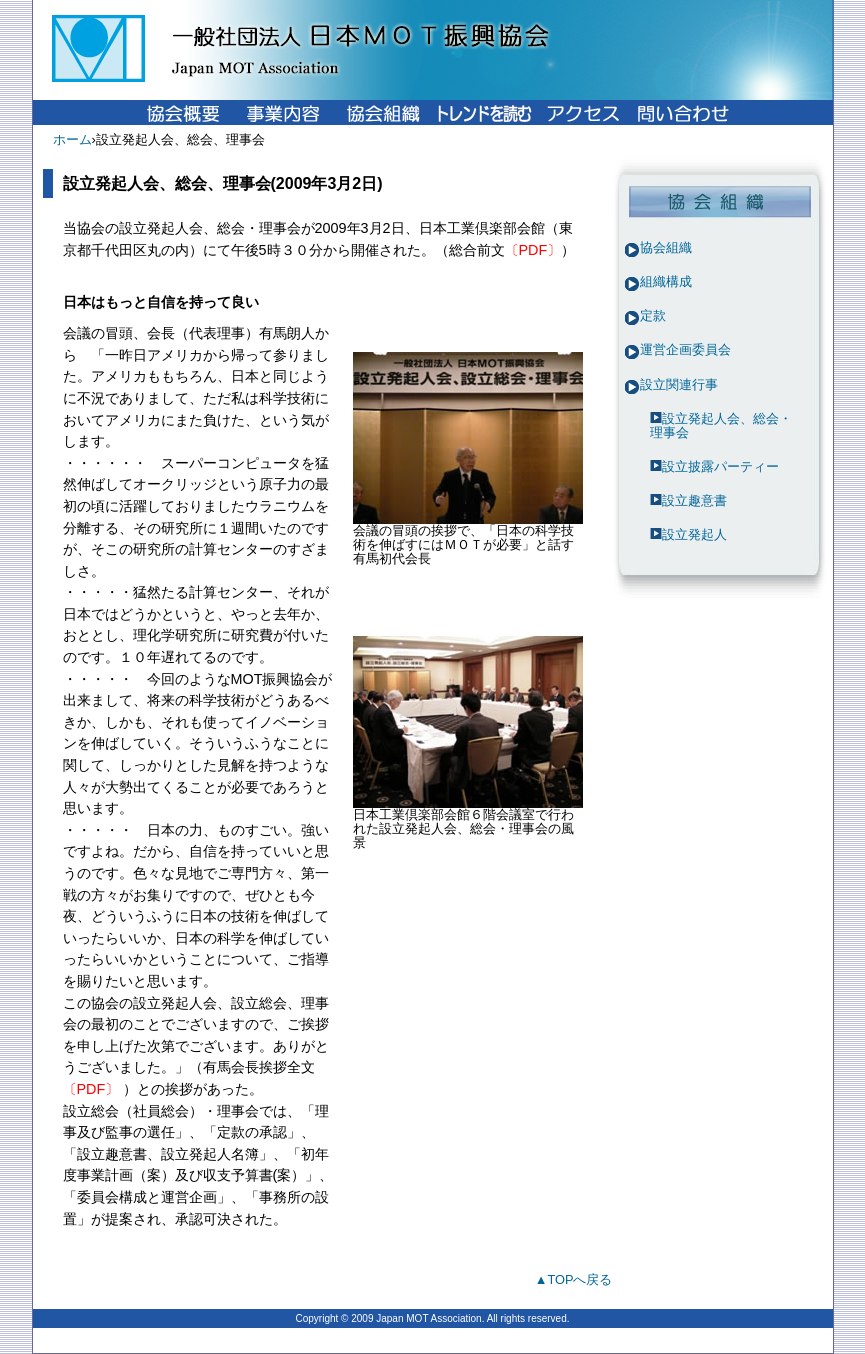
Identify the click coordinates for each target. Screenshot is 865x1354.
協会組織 (666, 247)
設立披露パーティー (720, 466)
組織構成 (666, 281)
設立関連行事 (679, 384)
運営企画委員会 (685, 349)
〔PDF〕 (533, 250)
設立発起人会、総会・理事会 (721, 425)
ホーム (72, 139)
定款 (653, 315)
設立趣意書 (694, 500)
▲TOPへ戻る (574, 1279)
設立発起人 (694, 534)
